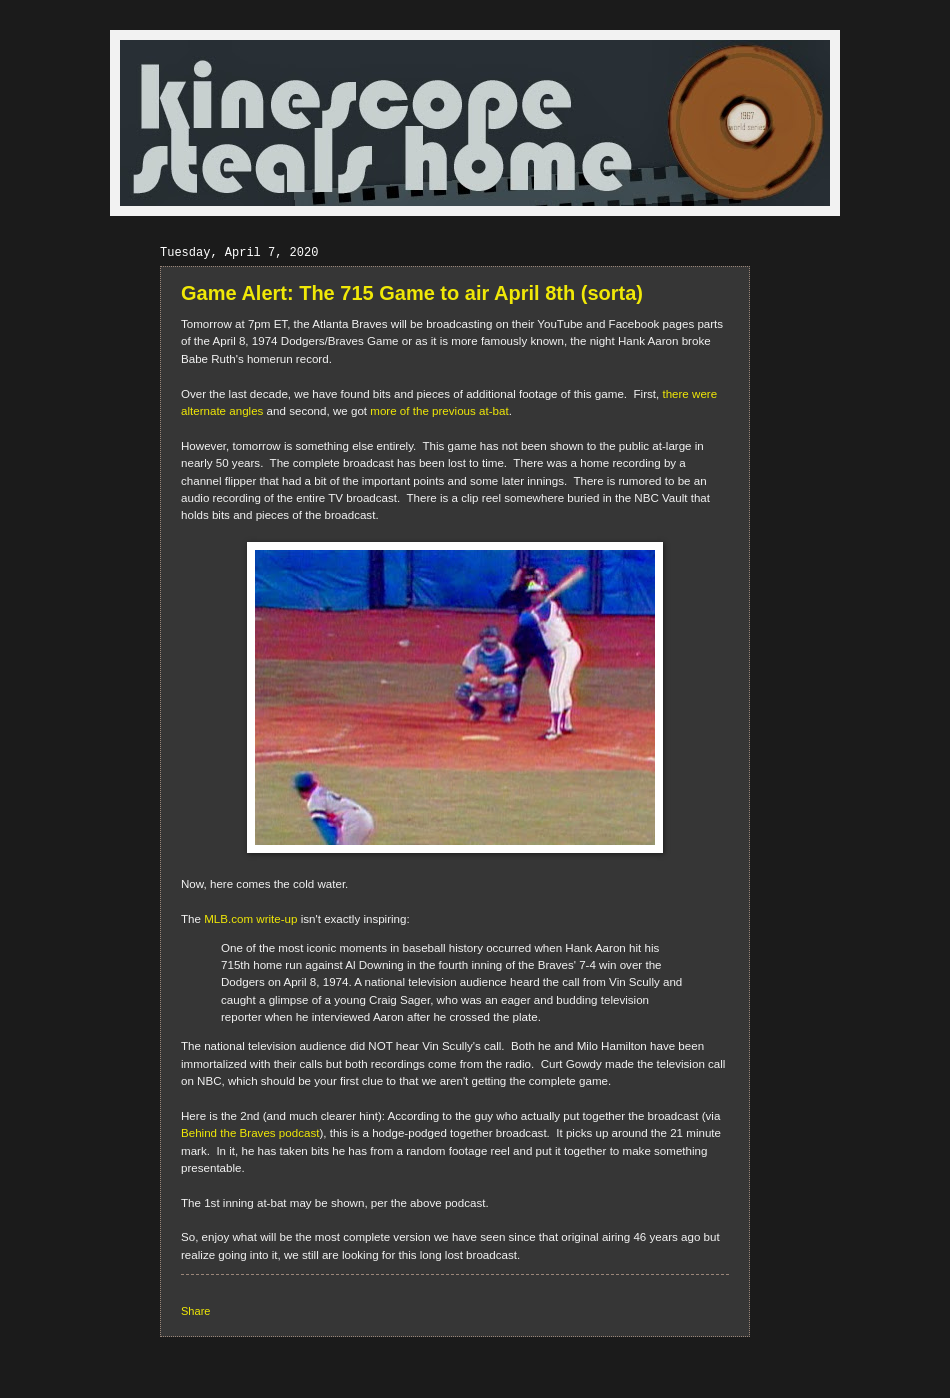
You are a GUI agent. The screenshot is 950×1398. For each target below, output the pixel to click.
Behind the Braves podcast (250, 1133)
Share (195, 1311)
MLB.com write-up (250, 919)
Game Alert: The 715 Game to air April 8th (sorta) (412, 293)
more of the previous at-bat (439, 411)
